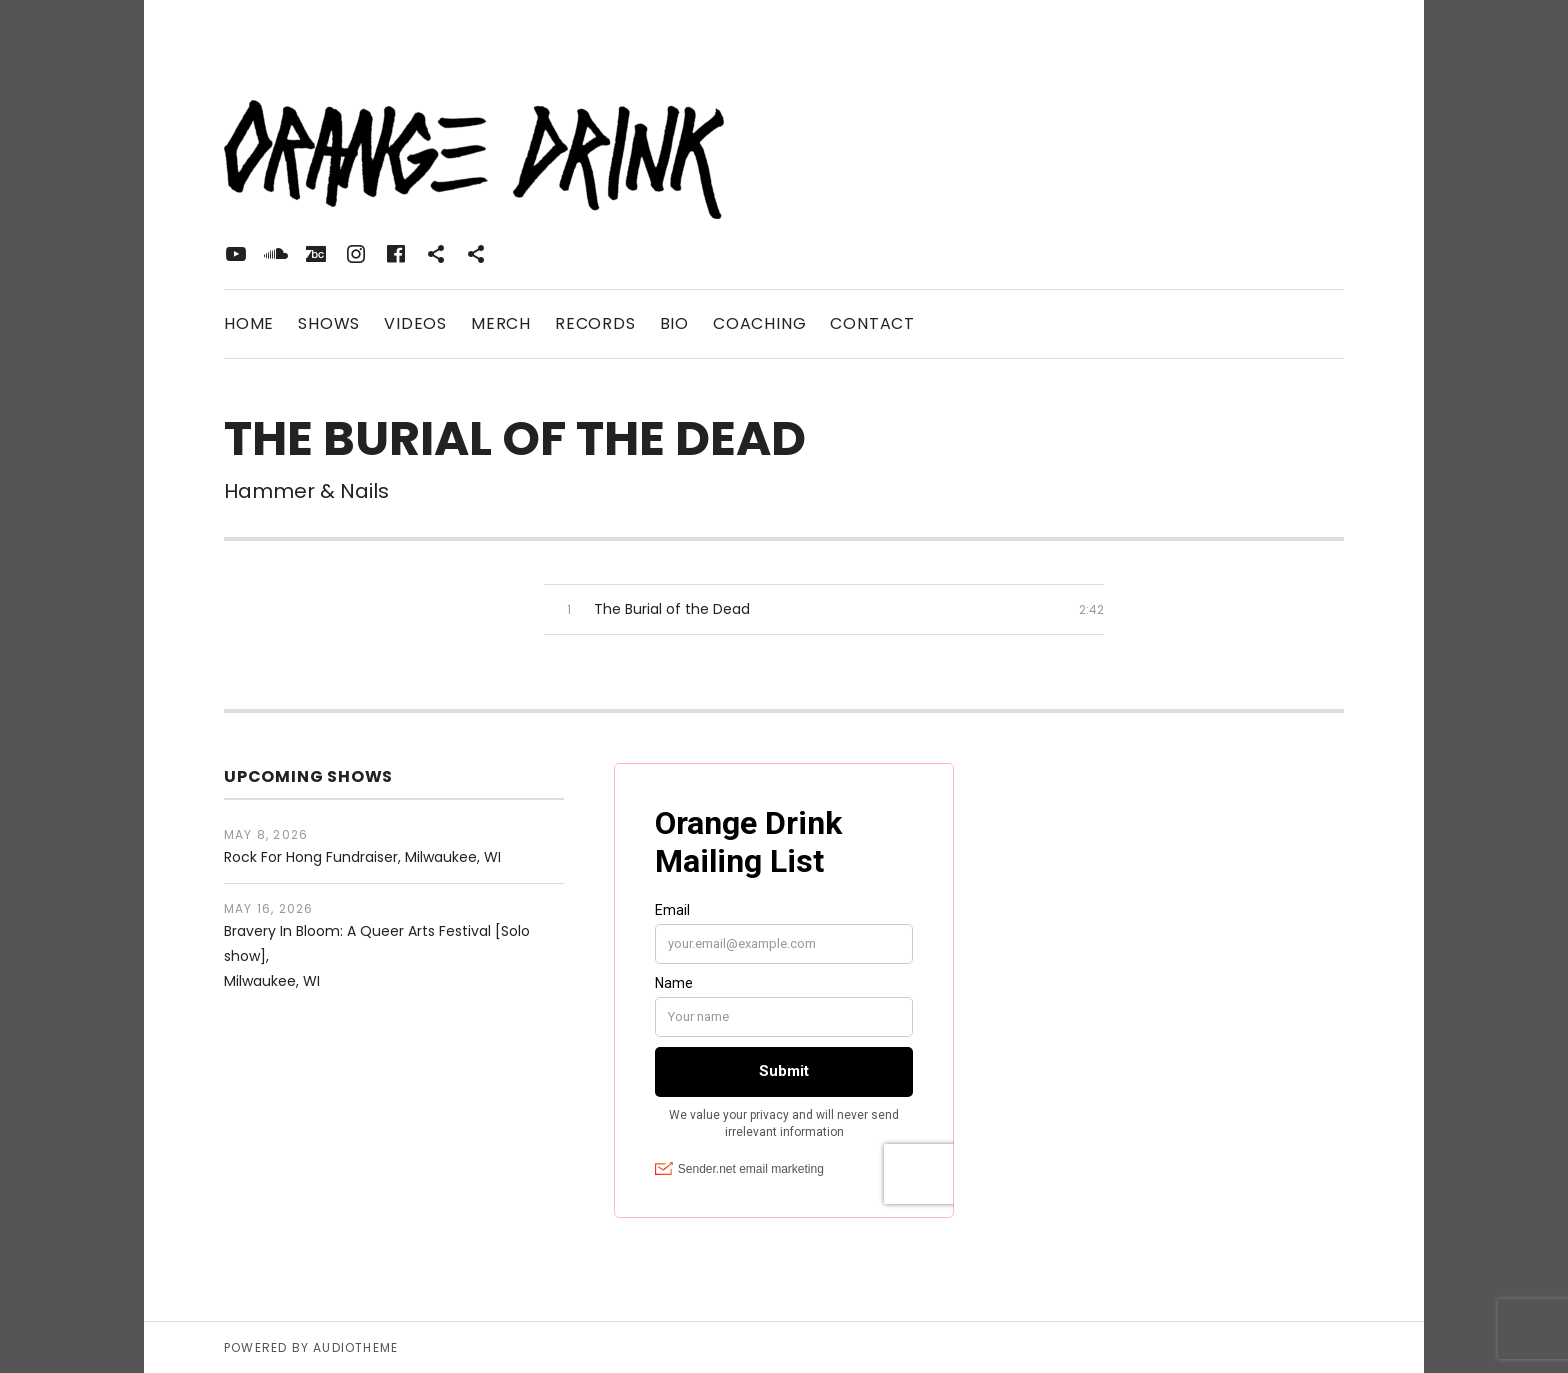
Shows (329, 323)
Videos (415, 323)
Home (249, 323)
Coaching (759, 323)
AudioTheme (355, 1347)
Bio (674, 323)
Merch (501, 323)
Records (595, 323)
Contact (872, 323)
